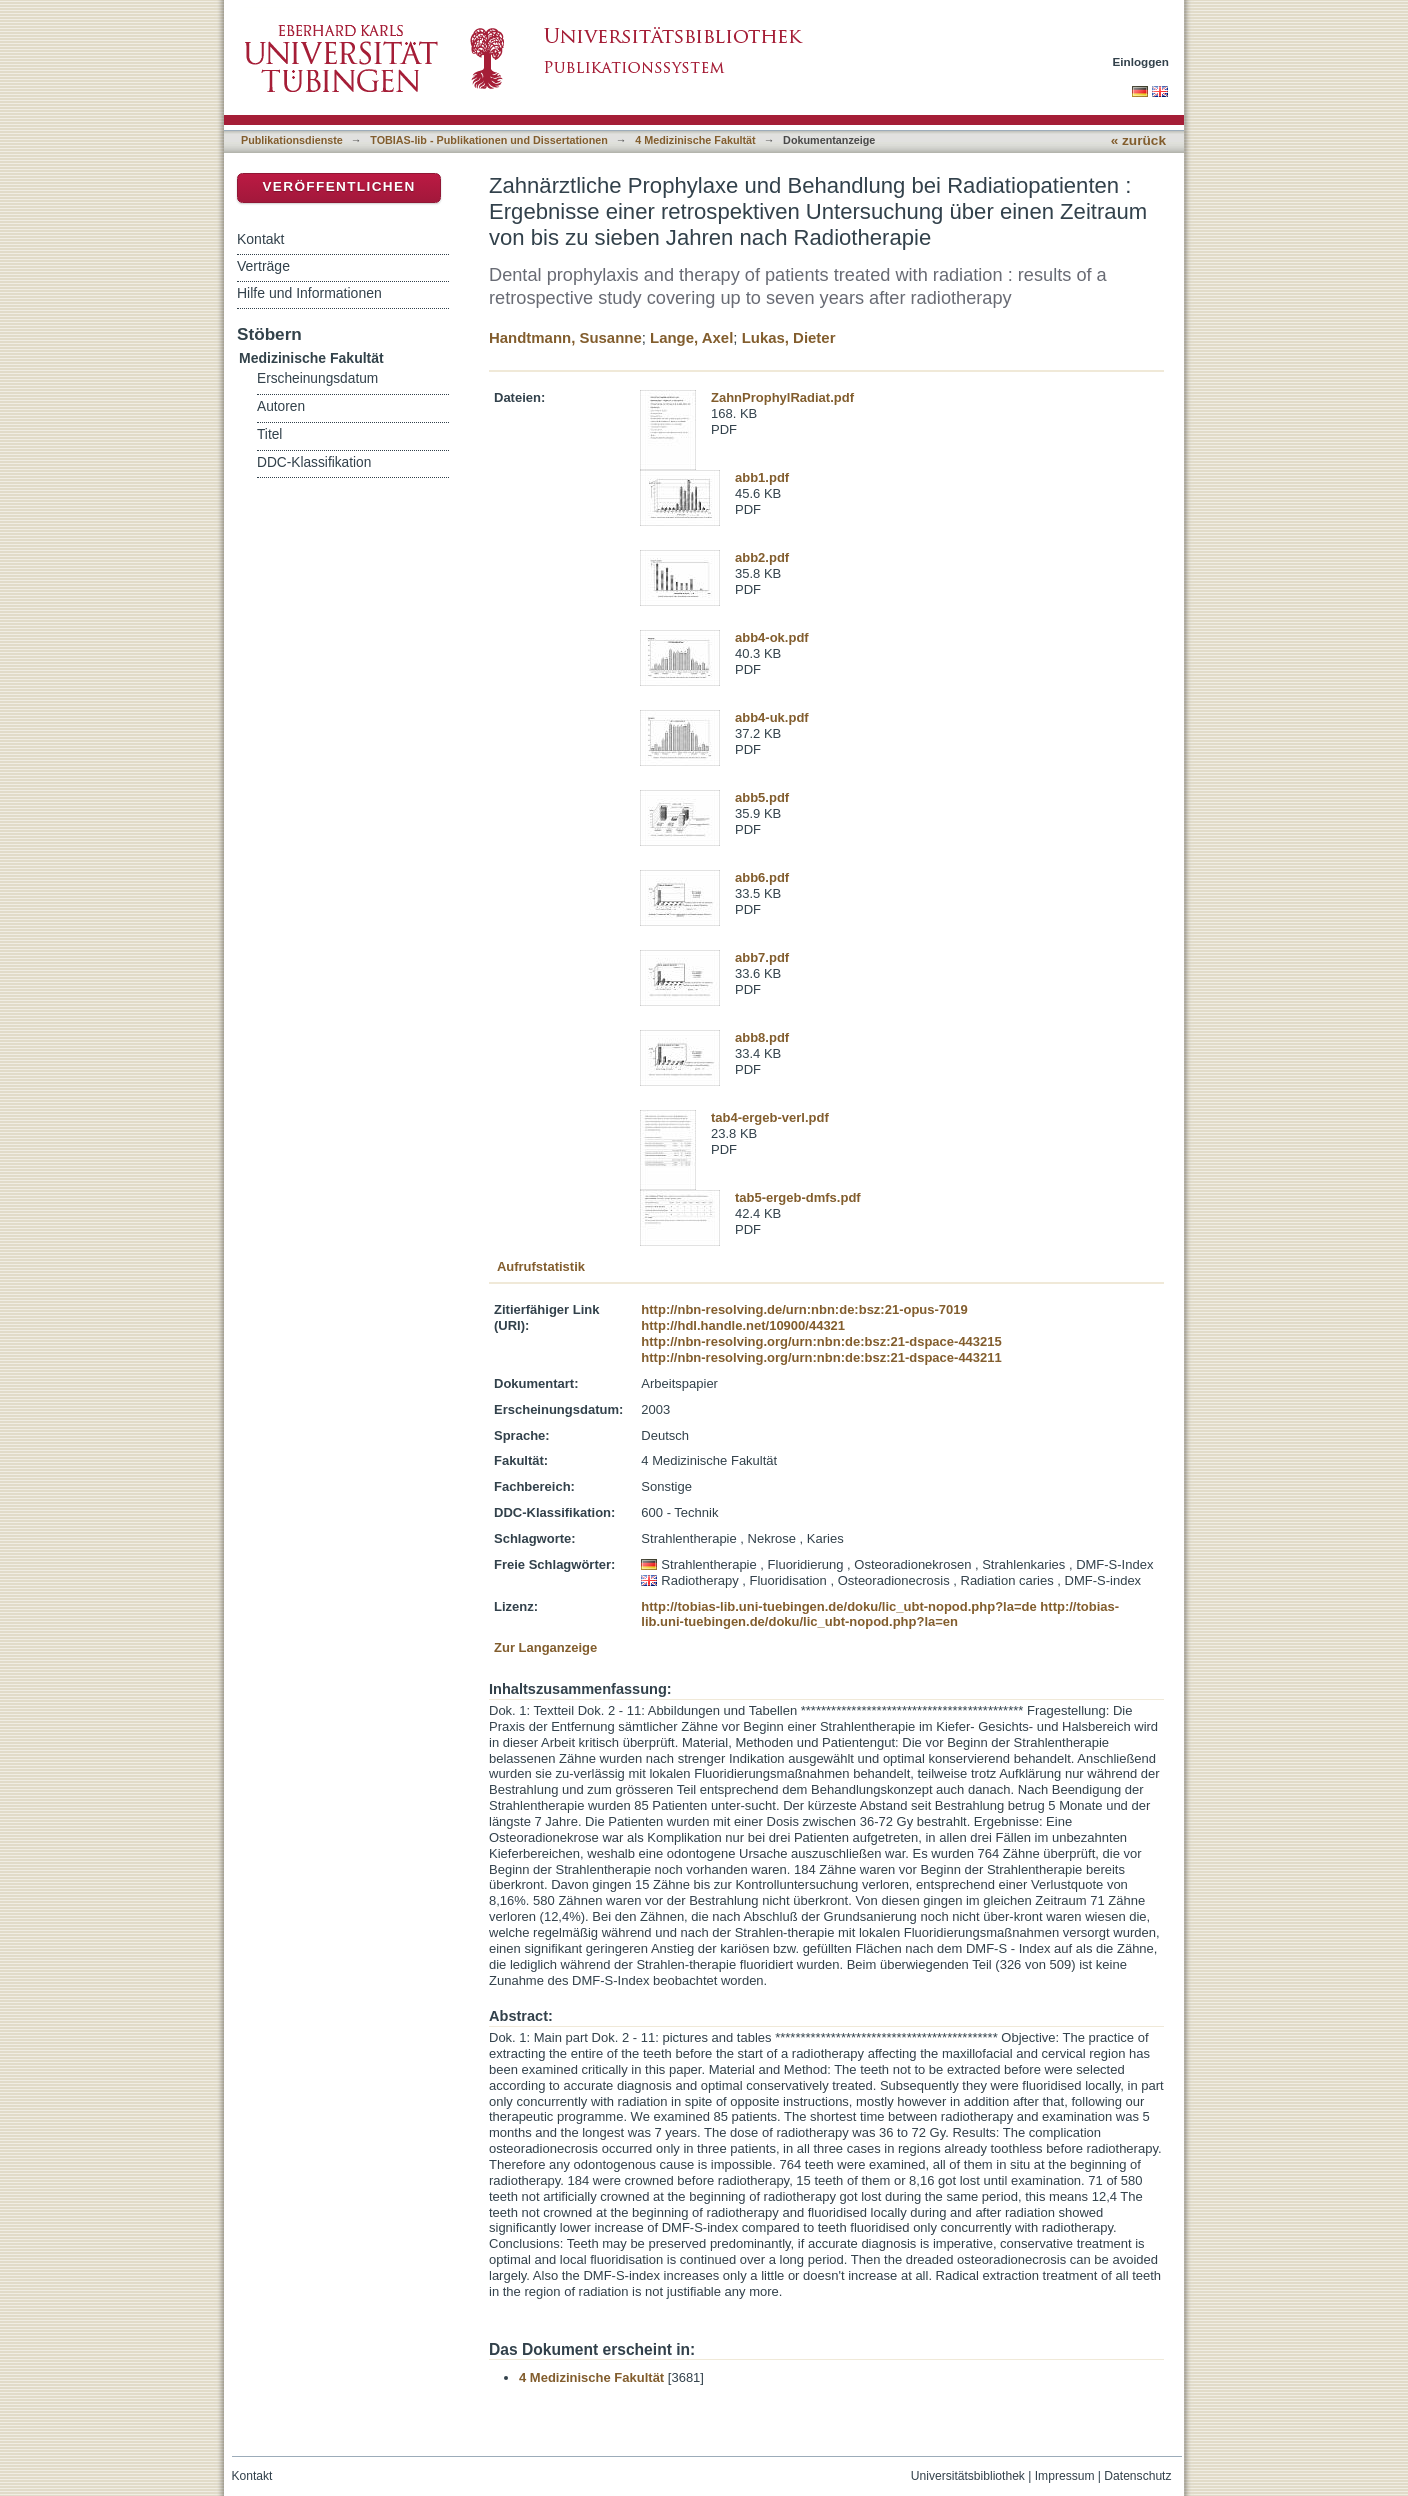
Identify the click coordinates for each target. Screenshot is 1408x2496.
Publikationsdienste (292, 140)
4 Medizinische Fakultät (695, 140)
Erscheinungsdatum (317, 378)
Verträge (263, 266)
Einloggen (1141, 61)
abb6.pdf (762, 877)
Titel (269, 434)
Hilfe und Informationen (309, 293)
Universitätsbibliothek (968, 2476)
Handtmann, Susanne (565, 337)
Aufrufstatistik (541, 1266)
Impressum (1065, 2476)
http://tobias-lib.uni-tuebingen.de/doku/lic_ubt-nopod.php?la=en (880, 1614)
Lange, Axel (691, 337)
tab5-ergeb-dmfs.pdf (798, 1197)
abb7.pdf (762, 957)
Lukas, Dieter (789, 337)
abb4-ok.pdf (772, 637)
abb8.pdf (762, 1037)
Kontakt (260, 239)
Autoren (281, 406)
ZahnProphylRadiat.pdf (782, 397)
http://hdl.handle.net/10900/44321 (743, 1325)
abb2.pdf (762, 557)
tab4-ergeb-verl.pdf (770, 1117)
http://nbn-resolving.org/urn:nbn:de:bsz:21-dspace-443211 (821, 1357)
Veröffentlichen (338, 186)
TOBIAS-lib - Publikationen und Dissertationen (489, 140)
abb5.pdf (762, 797)
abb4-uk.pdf (772, 717)
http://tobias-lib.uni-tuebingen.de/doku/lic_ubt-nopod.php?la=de (838, 1606)
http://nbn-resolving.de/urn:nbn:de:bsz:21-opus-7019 (804, 1309)
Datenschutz (1137, 2476)
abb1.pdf (762, 477)
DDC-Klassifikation (314, 462)
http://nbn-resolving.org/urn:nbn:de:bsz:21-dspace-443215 (821, 1341)
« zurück (1138, 140)
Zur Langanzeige (545, 1647)
